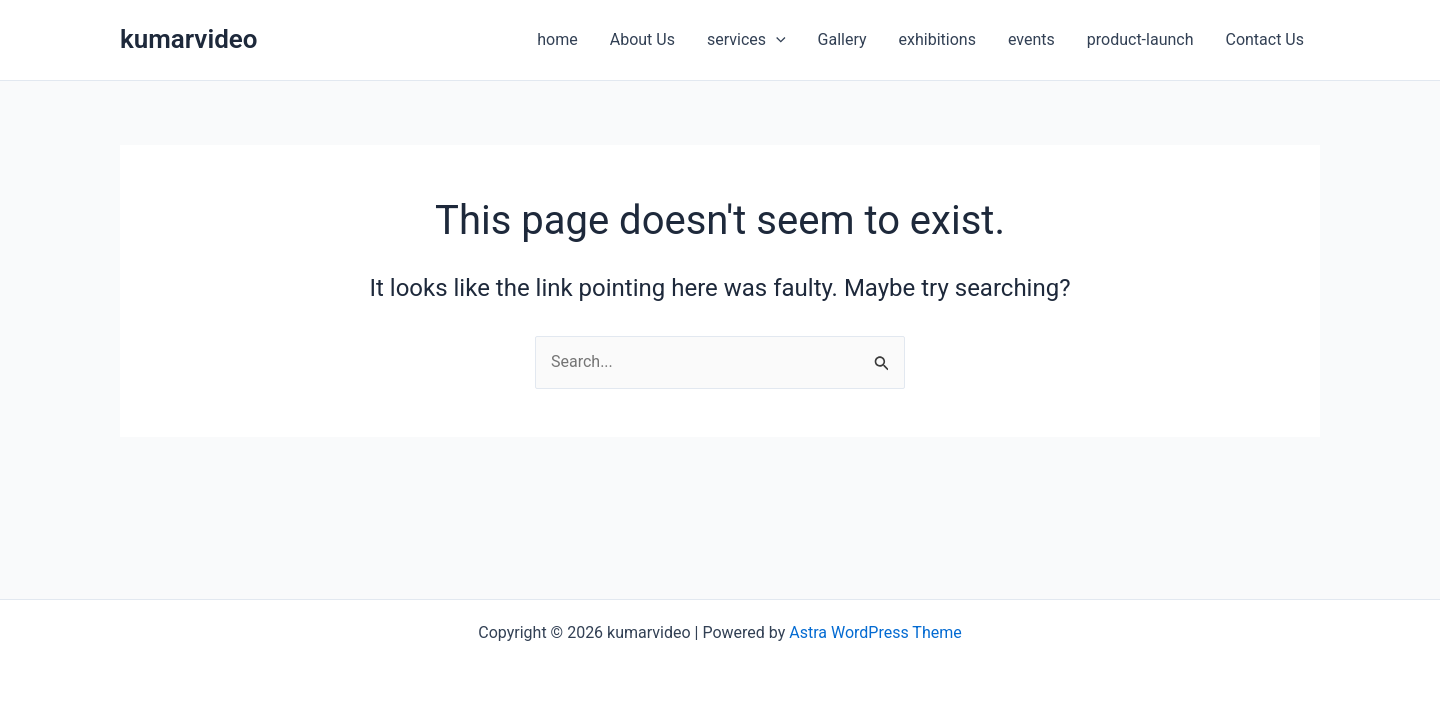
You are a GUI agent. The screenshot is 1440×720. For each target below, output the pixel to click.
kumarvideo (189, 39)
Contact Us (1264, 39)
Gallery (842, 39)
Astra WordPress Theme (875, 632)
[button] (776, 40)
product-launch (1140, 39)
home (557, 39)
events (1031, 39)
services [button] (746, 40)
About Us (642, 39)
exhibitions (937, 39)
